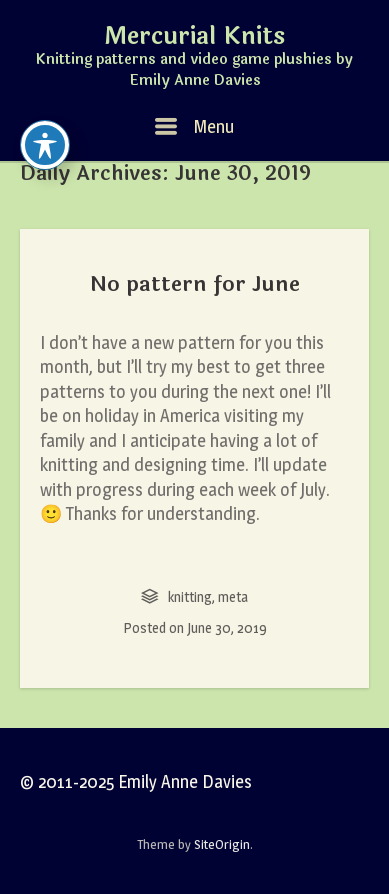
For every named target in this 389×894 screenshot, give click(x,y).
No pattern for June (195, 284)
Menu (194, 126)
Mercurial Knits (194, 37)
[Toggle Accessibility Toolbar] (45, 145)
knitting (190, 596)
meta (233, 596)
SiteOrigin (222, 844)
